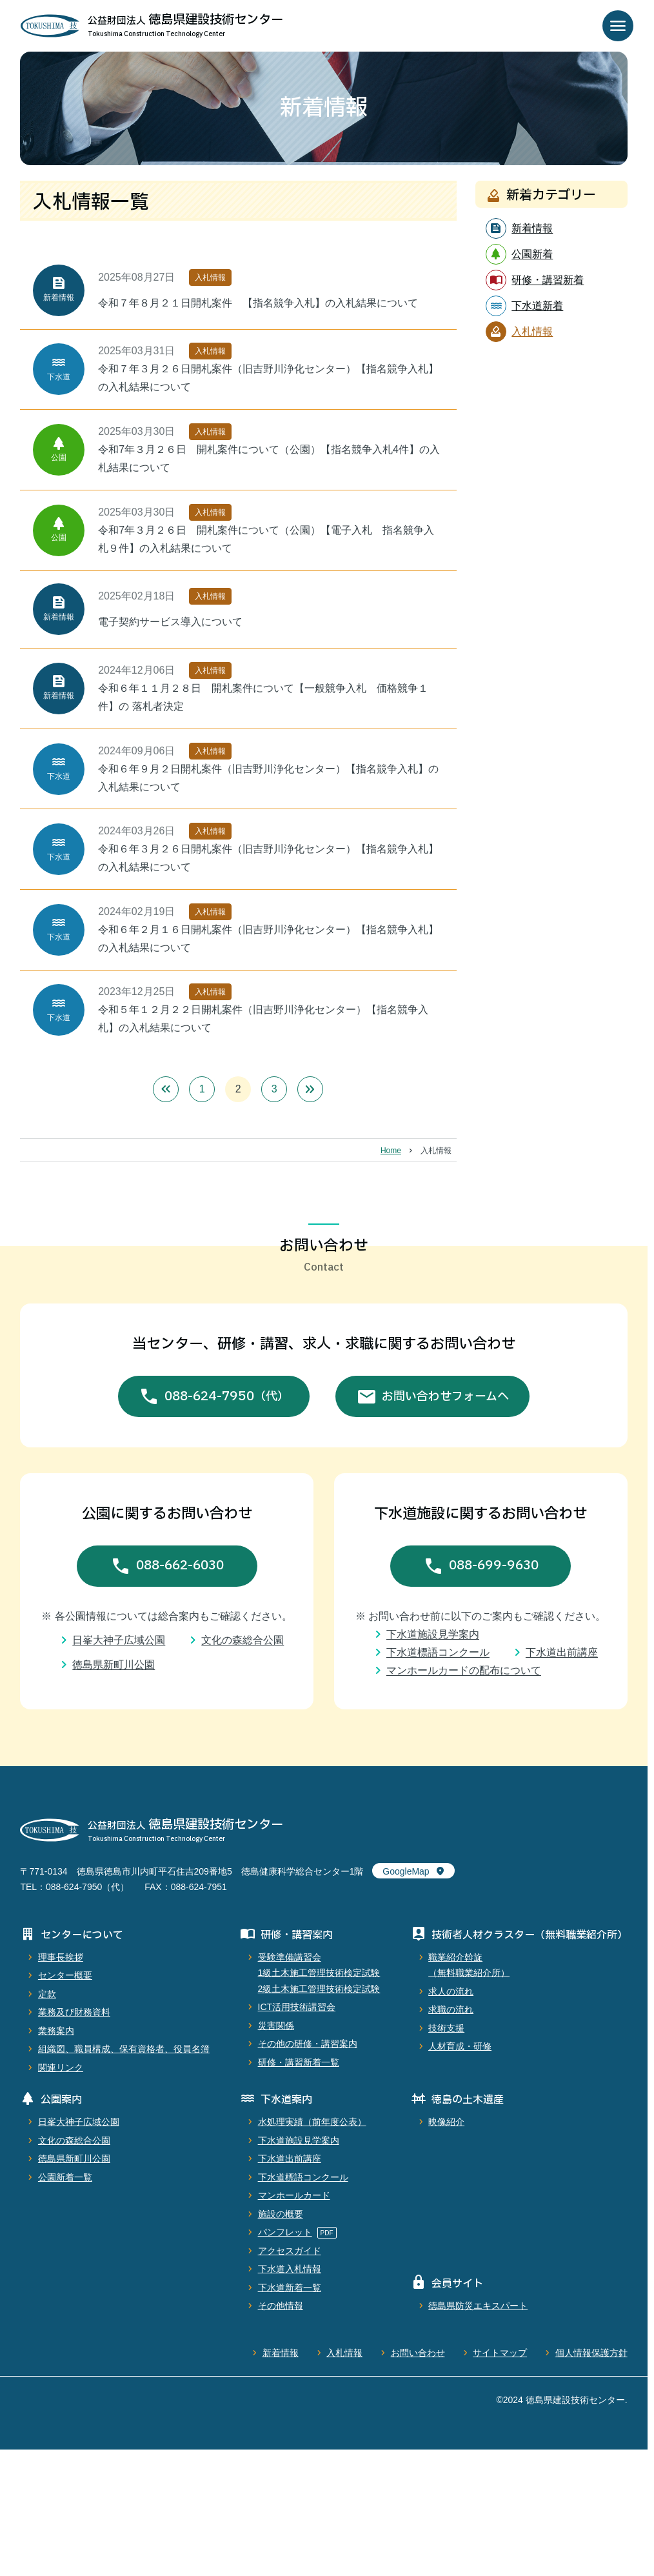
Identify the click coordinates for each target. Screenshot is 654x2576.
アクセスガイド (289, 2251)
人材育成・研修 (459, 2046)
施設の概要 (280, 2214)
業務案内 (56, 2031)
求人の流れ (450, 1991)
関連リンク (60, 2067)
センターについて (82, 1935)
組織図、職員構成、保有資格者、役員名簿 (124, 2049)
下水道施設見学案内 (432, 1634)
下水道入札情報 (289, 2269)
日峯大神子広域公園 (118, 1640)
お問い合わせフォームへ (445, 1396)
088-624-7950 (226, 1397)
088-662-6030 (180, 1565)
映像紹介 (446, 2122)
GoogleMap (405, 1871)
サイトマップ (500, 2353)
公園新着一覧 (65, 2177)
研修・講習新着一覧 (298, 2062)
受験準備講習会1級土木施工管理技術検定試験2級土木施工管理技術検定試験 (319, 1973)
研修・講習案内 (297, 1935)
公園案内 (61, 2100)
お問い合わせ (418, 2353)
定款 (47, 1994)
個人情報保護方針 (591, 2353)
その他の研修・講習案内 (307, 2043)
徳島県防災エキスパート (478, 2305)
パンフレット (285, 2232)
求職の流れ (450, 2009)
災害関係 (276, 2025)
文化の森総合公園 (242, 1640)
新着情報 (281, 2353)
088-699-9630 (494, 1565)
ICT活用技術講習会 (297, 2007)
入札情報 (344, 2353)
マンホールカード (294, 2195)
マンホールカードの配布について (463, 1670)
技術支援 (446, 2028)
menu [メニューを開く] (618, 26)
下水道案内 (286, 2100)
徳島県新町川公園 (113, 1664)
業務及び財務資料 (74, 2012)
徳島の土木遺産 (467, 2100)
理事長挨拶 (60, 1957)
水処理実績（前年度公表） (312, 2122)
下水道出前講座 (562, 1652)
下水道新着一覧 (289, 2287)
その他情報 (280, 2305)
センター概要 (65, 1975)
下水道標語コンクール (438, 1652)
